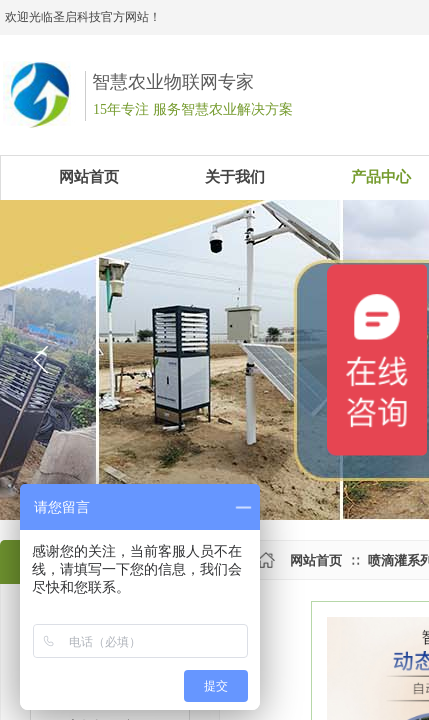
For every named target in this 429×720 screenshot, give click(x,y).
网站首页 (316, 560)
